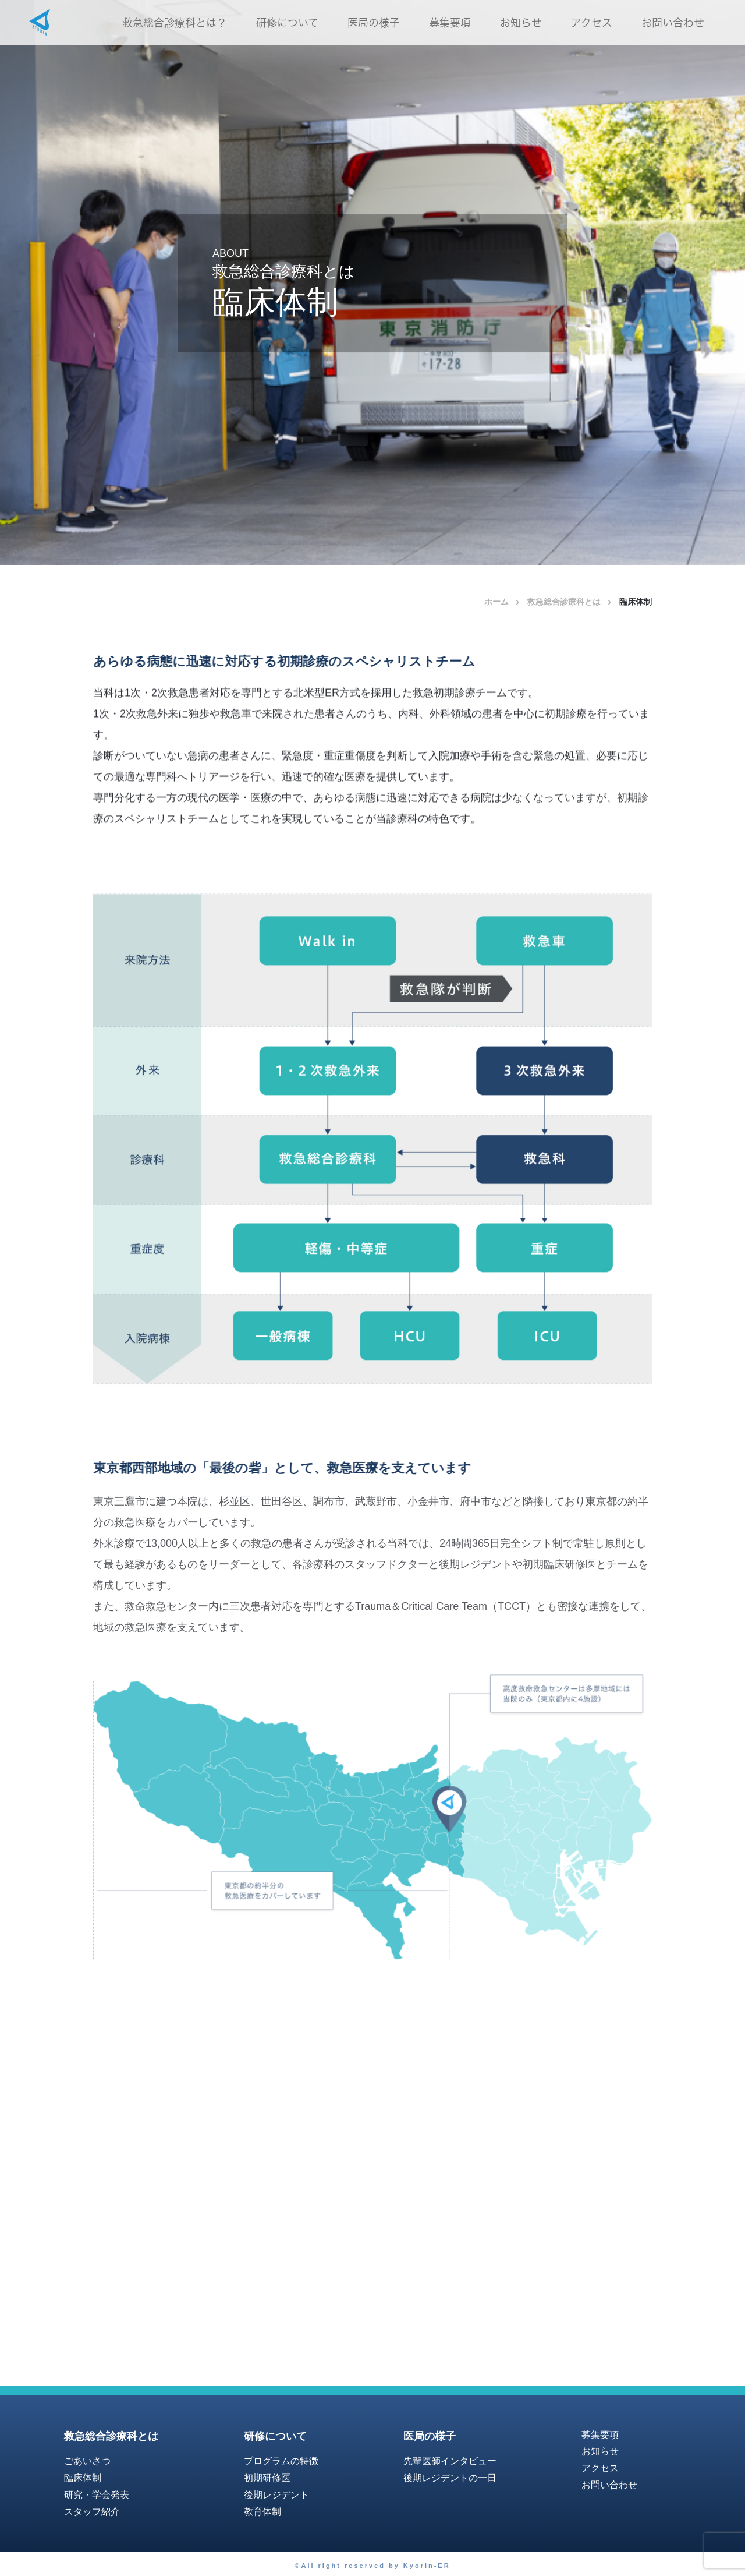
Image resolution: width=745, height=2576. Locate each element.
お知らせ (521, 22)
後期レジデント (276, 2495)
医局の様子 (373, 22)
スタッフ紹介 (92, 2512)
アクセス (591, 22)
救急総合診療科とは (564, 601)
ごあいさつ (87, 2461)
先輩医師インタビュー (449, 2461)
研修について (287, 22)
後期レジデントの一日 (449, 2478)
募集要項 (450, 22)
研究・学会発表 (96, 2495)
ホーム (496, 601)
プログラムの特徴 (281, 2461)
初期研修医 (267, 2478)
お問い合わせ (672, 22)
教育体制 (262, 2512)
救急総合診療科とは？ (174, 22)
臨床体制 (82, 2478)
